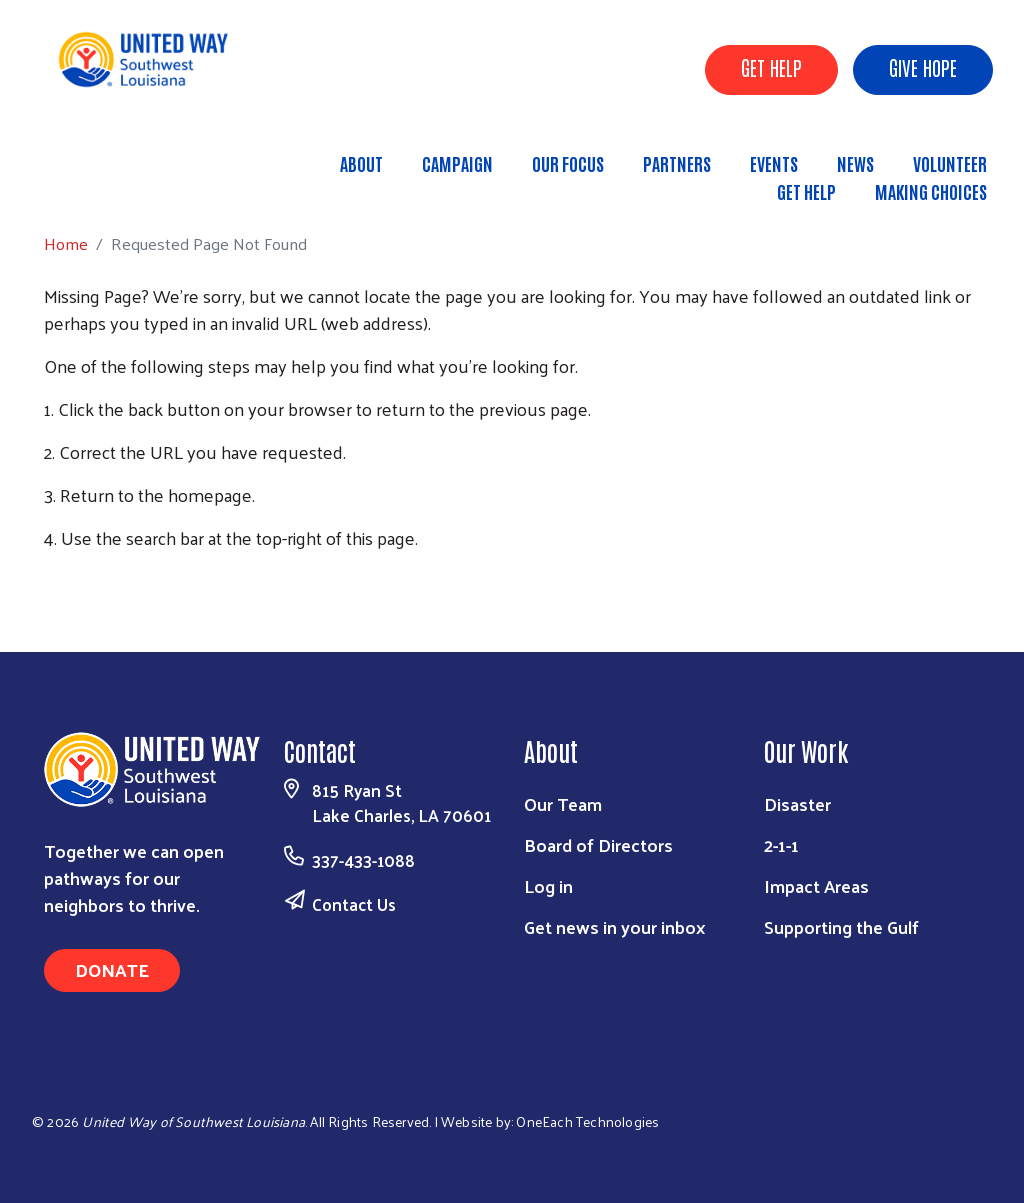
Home (117, 182)
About (361, 163)
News (855, 163)
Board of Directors (598, 844)
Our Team (563, 803)
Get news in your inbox (614, 926)
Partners (677, 163)
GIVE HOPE (923, 67)
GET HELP (771, 67)
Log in (548, 885)
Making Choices (931, 191)
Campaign (457, 163)
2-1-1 (781, 844)
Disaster (797, 803)
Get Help (806, 191)
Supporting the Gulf (841, 926)
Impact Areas (816, 885)
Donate (112, 969)
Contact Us (354, 904)
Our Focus (568, 163)
